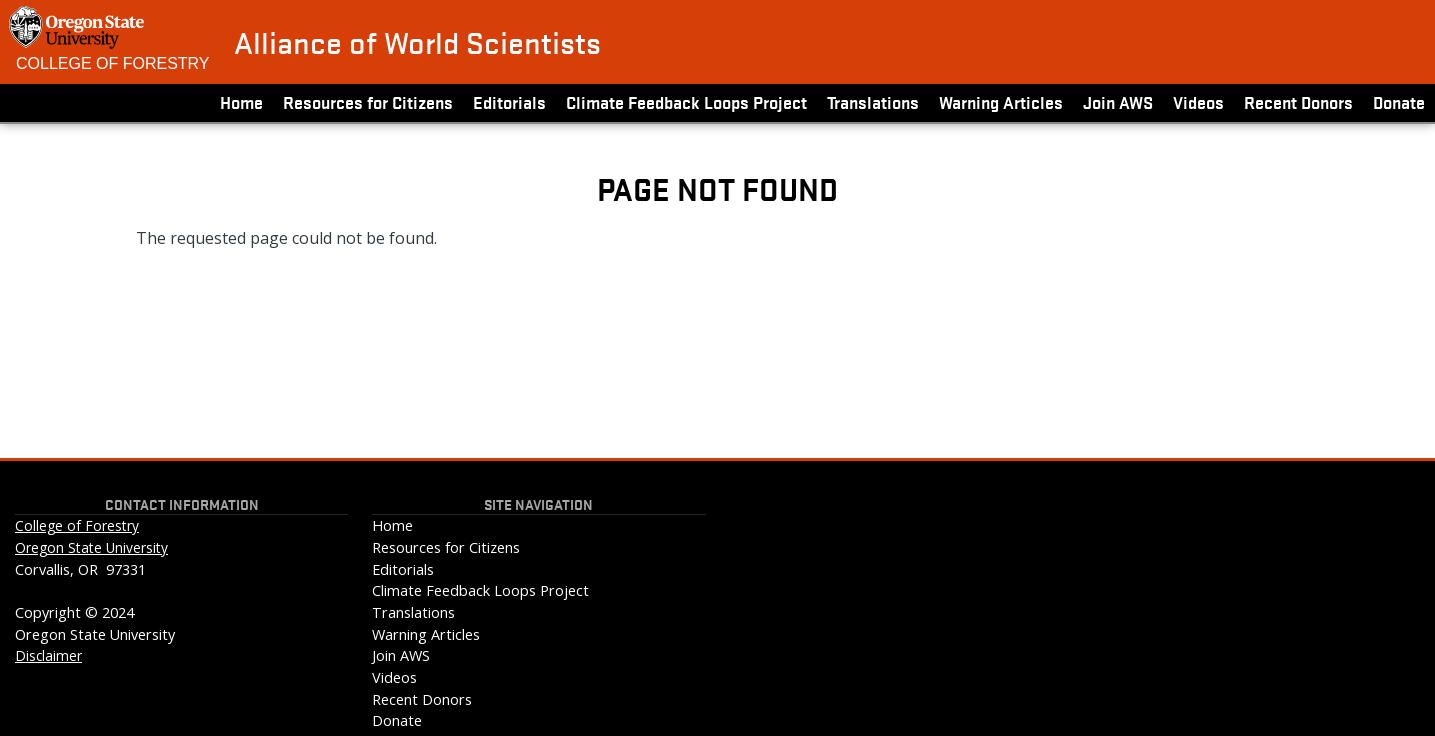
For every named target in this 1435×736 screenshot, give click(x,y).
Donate (1399, 101)
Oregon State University (91, 547)
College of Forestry (113, 63)
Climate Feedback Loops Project (686, 101)
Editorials (509, 101)
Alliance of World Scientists (417, 42)
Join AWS (1118, 101)
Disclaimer (48, 655)
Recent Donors (1298, 101)
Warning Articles (1001, 101)
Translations (873, 101)
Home (241, 101)
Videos (1198, 101)
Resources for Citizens (368, 101)
